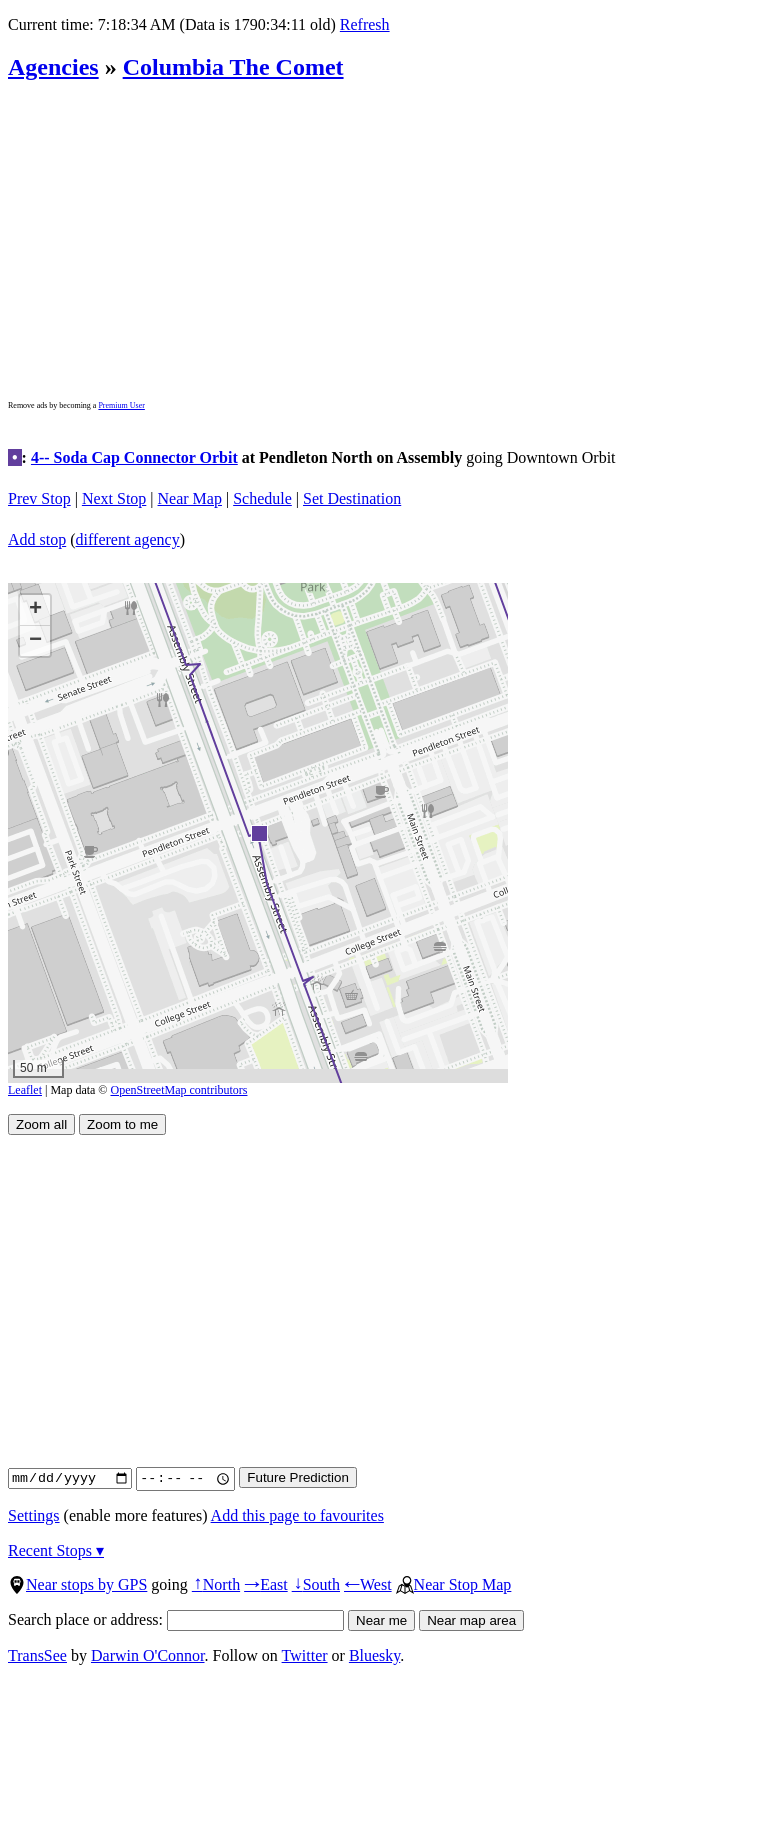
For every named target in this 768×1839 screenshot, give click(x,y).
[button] (258, 832)
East (266, 1584)
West (368, 1584)
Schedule (262, 498)
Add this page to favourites (297, 1515)
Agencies (53, 67)
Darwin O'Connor (148, 1655)
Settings (34, 1515)
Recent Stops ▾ (56, 1550)
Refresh (365, 24)
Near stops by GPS (77, 1584)
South (316, 1584)
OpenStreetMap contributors (179, 1090)
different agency (128, 539)
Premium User (121, 405)
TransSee (37, 1655)
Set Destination (352, 498)
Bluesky (374, 1655)
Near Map (190, 498)
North (216, 1584)
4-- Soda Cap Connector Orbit (134, 457)
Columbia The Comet (233, 67)
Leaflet (25, 1090)
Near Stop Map (454, 1584)
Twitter (305, 1655)
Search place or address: (176, 1619)
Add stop (37, 539)
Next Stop (114, 498)
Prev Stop (39, 498)
